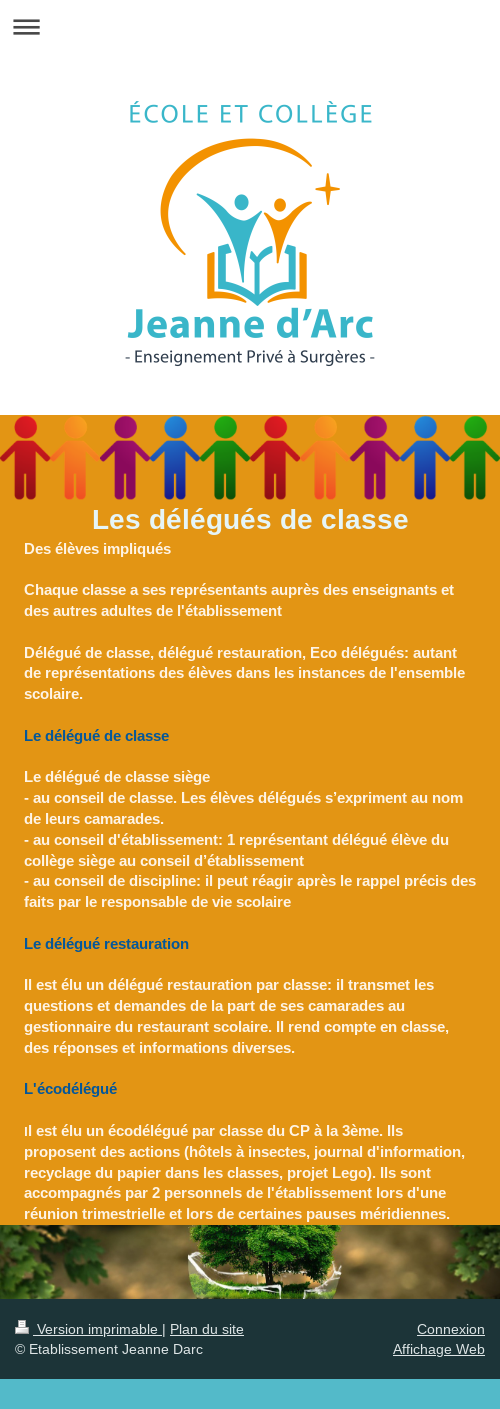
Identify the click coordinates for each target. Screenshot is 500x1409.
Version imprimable (88, 1329)
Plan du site (207, 1329)
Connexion (451, 1329)
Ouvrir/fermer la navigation (250, 26)
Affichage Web (439, 1349)
